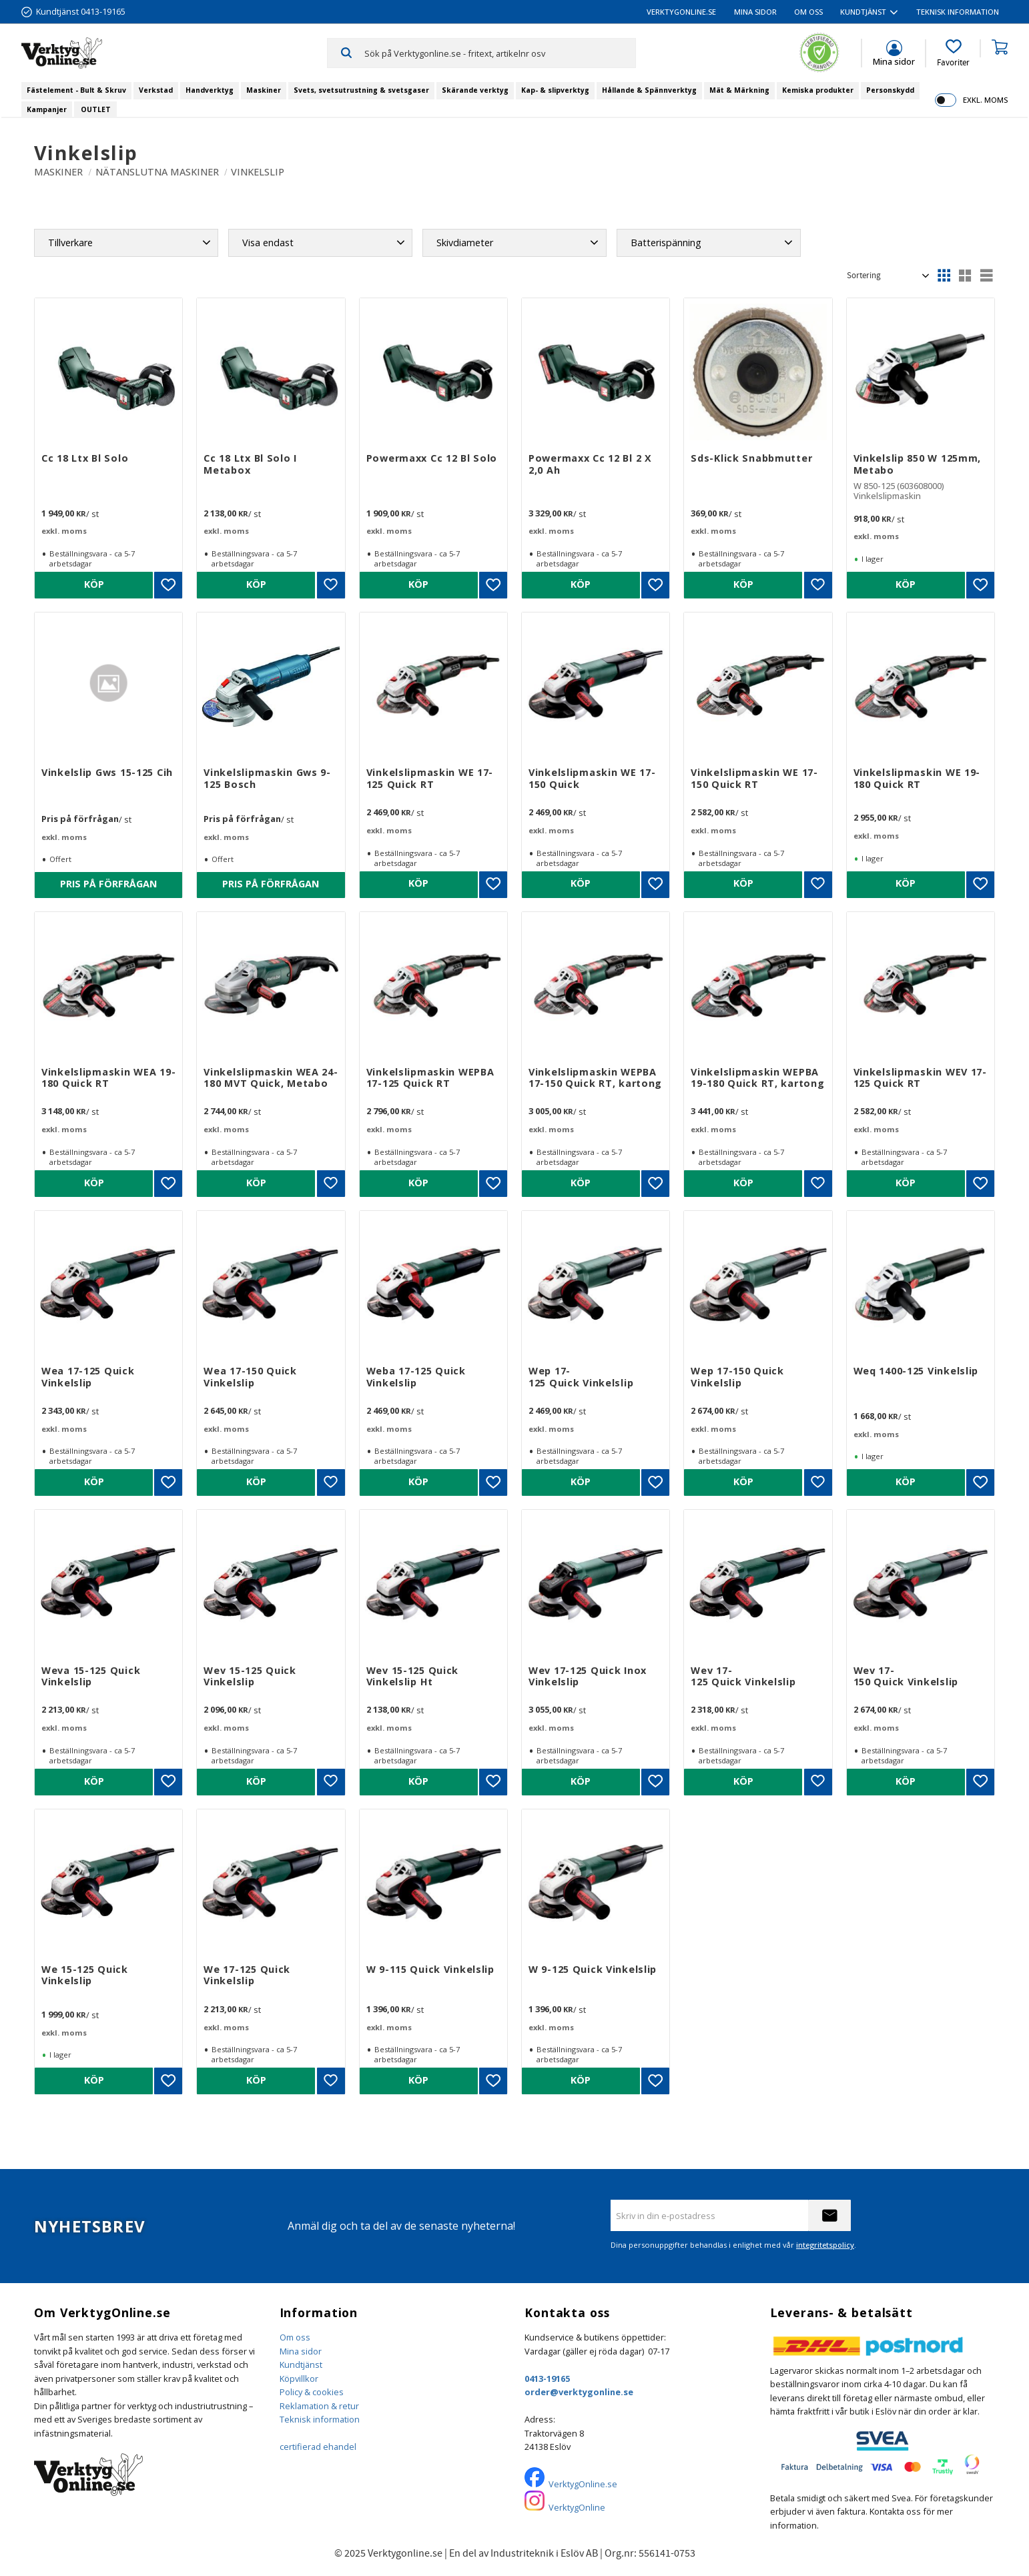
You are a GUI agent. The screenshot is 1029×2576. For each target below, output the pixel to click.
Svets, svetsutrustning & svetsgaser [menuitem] (361, 90)
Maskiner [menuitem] (263, 90)
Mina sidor (301, 2351)
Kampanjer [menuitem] (47, 109)
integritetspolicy (825, 2245)
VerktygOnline (577, 2507)
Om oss (295, 2337)
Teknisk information (320, 2419)
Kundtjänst (301, 2364)
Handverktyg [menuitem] (210, 90)
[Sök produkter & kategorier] (499, 53)
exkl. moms (985, 100)
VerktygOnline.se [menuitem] (681, 12)
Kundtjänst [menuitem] (863, 12)
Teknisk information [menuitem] (957, 12)
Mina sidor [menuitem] (755, 12)
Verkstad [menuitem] (156, 90)
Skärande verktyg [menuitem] (475, 90)
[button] (953, 53)
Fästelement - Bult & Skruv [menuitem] (76, 90)
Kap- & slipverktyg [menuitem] (555, 90)
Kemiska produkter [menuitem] (817, 90)
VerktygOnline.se (583, 2484)
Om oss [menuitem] (808, 12)
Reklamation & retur (319, 2406)
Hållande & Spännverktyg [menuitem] (649, 90)
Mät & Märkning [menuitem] (739, 90)
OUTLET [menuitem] (96, 109)
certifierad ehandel (318, 2447)
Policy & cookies (312, 2392)
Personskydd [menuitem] (890, 90)
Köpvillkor (299, 2379)
